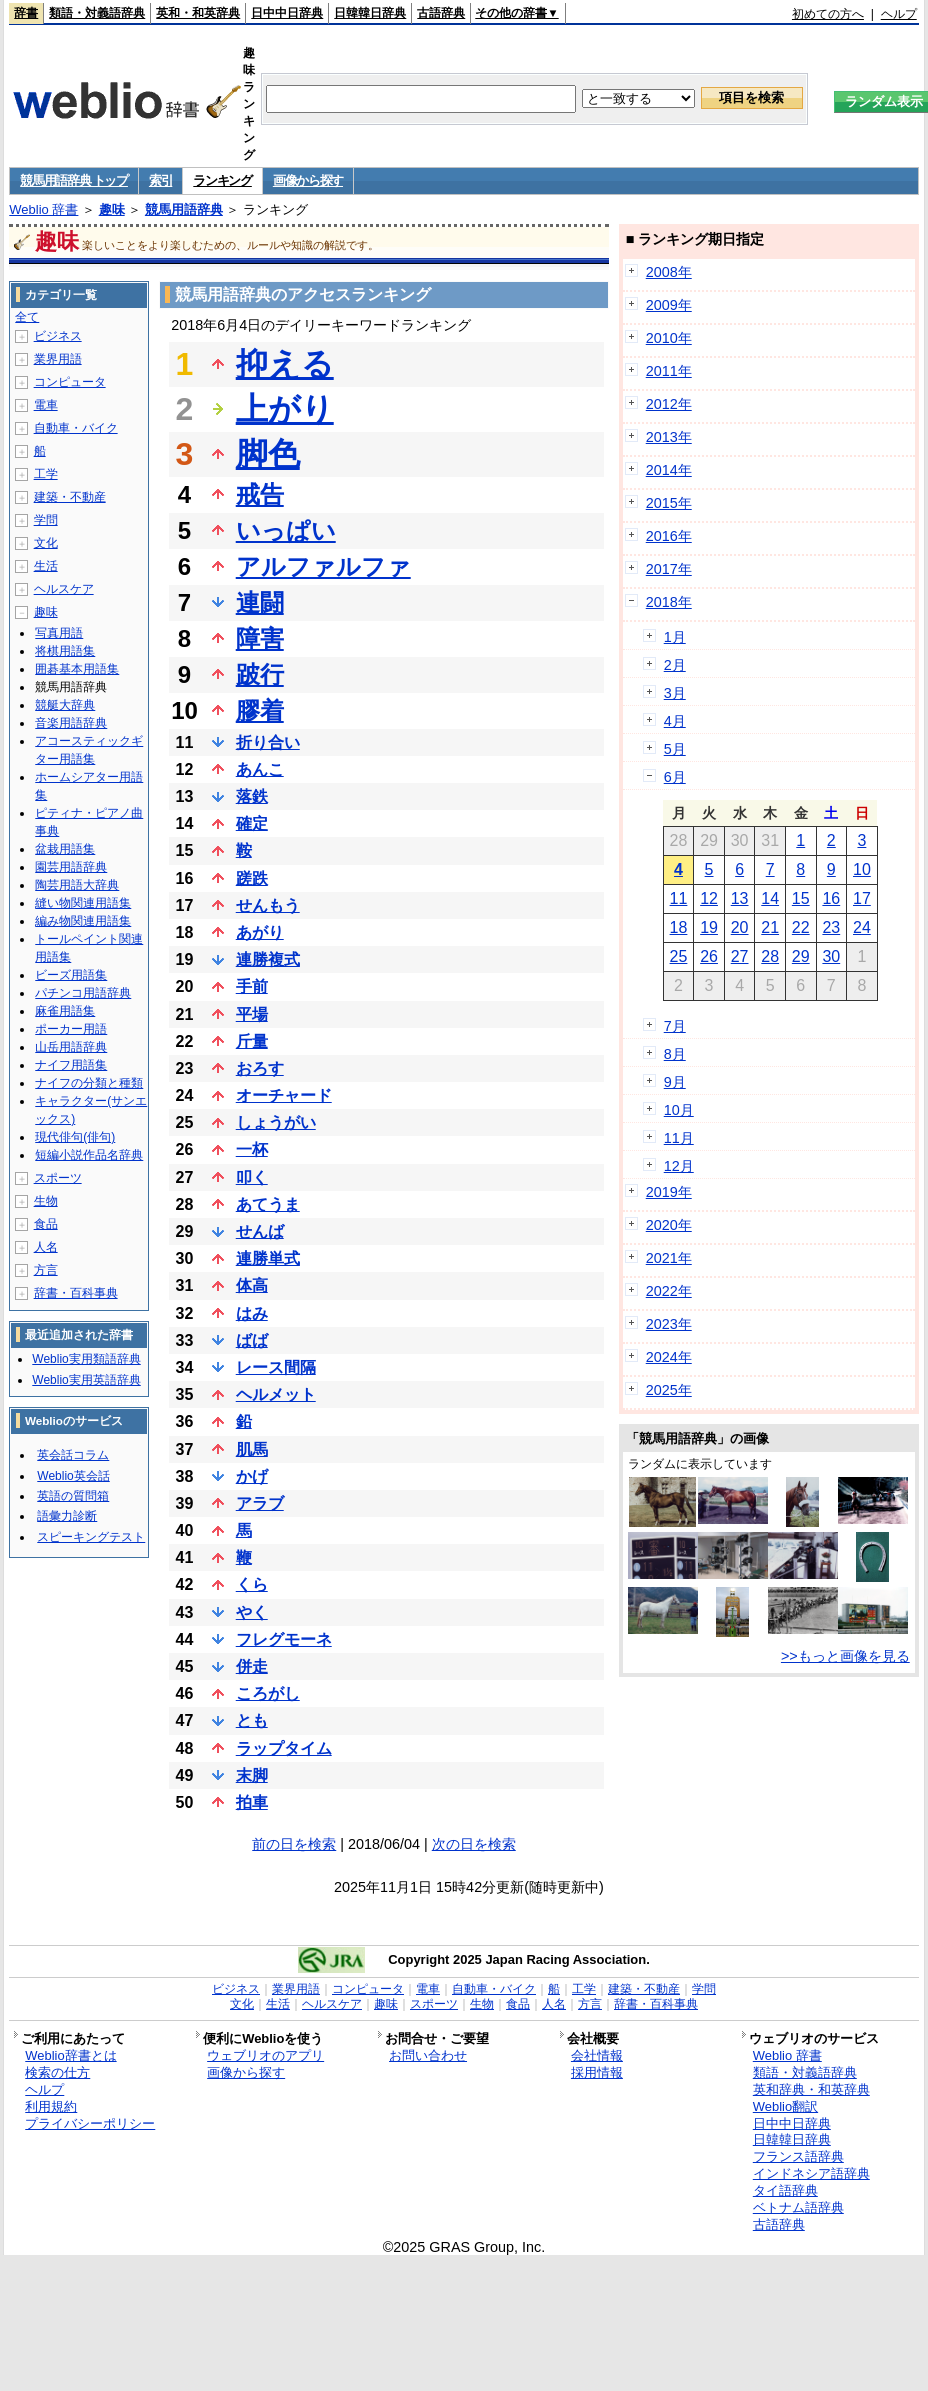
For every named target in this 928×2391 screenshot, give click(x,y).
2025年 (669, 1390)
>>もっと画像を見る (845, 1656)
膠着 (260, 710)
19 (709, 927)
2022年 (669, 1291)
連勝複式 (268, 959)
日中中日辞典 (287, 13)
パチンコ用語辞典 (83, 993)
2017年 (669, 569)
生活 (46, 566)
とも (252, 1720)
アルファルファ (323, 566)
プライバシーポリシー (90, 2123)
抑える (285, 364)
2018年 (669, 602)
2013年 (669, 437)
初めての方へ (828, 14)
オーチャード (284, 1095)
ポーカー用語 (71, 1029)
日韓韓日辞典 (370, 13)
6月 (675, 777)
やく (252, 1612)
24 (862, 927)
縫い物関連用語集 (83, 903)
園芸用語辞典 (71, 867)
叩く (252, 1177)
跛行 (260, 674)
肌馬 (252, 1449)
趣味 (112, 209)
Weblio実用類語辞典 (86, 1359)
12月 (679, 1166)
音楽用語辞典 (71, 723)
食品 (46, 1224)
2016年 (669, 536)
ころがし (268, 1693)
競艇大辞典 (65, 705)
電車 (46, 405)
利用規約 (51, 2106)
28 (770, 956)
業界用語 (58, 359)
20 (740, 927)
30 (831, 956)
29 (801, 956)
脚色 (268, 454)
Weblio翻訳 (785, 2106)
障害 (260, 638)
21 (770, 927)
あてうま (268, 1204)
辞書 (26, 13)
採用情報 (597, 2072)
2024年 (669, 1357)
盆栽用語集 (65, 849)
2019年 (669, 1192)
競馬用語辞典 (184, 209)
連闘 (260, 602)
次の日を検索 (474, 1844)
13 (740, 898)
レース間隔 (276, 1367)
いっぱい (286, 530)
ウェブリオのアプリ (265, 2055)
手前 (252, 986)
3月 (675, 693)
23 (831, 927)
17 (862, 898)
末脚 (252, 1775)
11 (679, 898)
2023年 (669, 1324)
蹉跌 (252, 878)
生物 (46, 1201)
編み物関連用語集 (83, 921)
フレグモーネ (284, 1639)
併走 (252, 1666)
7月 (675, 1026)
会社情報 (597, 2055)
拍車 (252, 1802)
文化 (46, 543)
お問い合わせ (428, 2055)
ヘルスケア (64, 589)
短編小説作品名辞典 (89, 1155)
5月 (675, 749)
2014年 (669, 470)
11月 (679, 1138)
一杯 (252, 1149)
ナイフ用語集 (71, 1065)
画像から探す (308, 180)
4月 (675, 721)
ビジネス (58, 336)
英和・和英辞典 (198, 13)
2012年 (669, 404)
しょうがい (276, 1122)
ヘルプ (899, 14)
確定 (252, 823)
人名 (46, 1247)
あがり (260, 932)
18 (679, 927)
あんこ (260, 769)
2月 (675, 665)
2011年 (669, 371)
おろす (260, 1068)
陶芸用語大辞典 (77, 885)
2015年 (669, 503)
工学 (46, 474)
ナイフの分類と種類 (89, 1083)
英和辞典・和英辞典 (811, 2089)
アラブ (260, 1503)
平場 (252, 1014)
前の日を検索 (294, 1844)
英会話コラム (73, 1455)
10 (862, 869)
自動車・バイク (76, 428)
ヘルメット (276, 1394)
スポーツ (58, 1178)
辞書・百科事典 (76, 1293)
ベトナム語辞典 (798, 2207)
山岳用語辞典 (71, 1047)
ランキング (222, 180)
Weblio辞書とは (70, 2055)
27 (740, 956)
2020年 (669, 1225)
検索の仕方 (57, 2072)
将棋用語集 (65, 651)
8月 (675, 1054)
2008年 (669, 272)
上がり (285, 409)
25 (679, 956)
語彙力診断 (67, 1516)
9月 (675, 1082)
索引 (160, 180)
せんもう (268, 905)
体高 (252, 1285)
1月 (675, 637)
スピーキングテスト (91, 1537)
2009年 (669, 305)
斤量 (252, 1041)
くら (252, 1584)
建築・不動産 (70, 497)
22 (801, 927)
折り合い (268, 742)
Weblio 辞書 (43, 209)
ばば (252, 1340)
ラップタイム (284, 1748)
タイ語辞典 (785, 2190)
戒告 (260, 494)
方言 (46, 1270)
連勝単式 (268, 1258)
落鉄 (252, 796)
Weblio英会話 (73, 1476)
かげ (252, 1476)
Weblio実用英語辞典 (86, 1380)
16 (831, 898)
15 (801, 898)
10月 (679, 1110)
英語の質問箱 (73, 1496)
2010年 (669, 338)
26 (709, 956)
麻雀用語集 (65, 1011)
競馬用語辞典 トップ (74, 180)
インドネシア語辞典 (811, 2173)
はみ (252, 1313)
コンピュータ (70, 382)
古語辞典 (441, 13)
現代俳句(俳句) (75, 1137)
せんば (260, 1231)
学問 (46, 520)
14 (770, 898)
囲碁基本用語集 (77, 669)
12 (709, 898)
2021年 (669, 1258)
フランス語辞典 (798, 2156)
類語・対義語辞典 (97, 13)
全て (27, 317)
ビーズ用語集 (71, 975)
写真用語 (59, 633)
